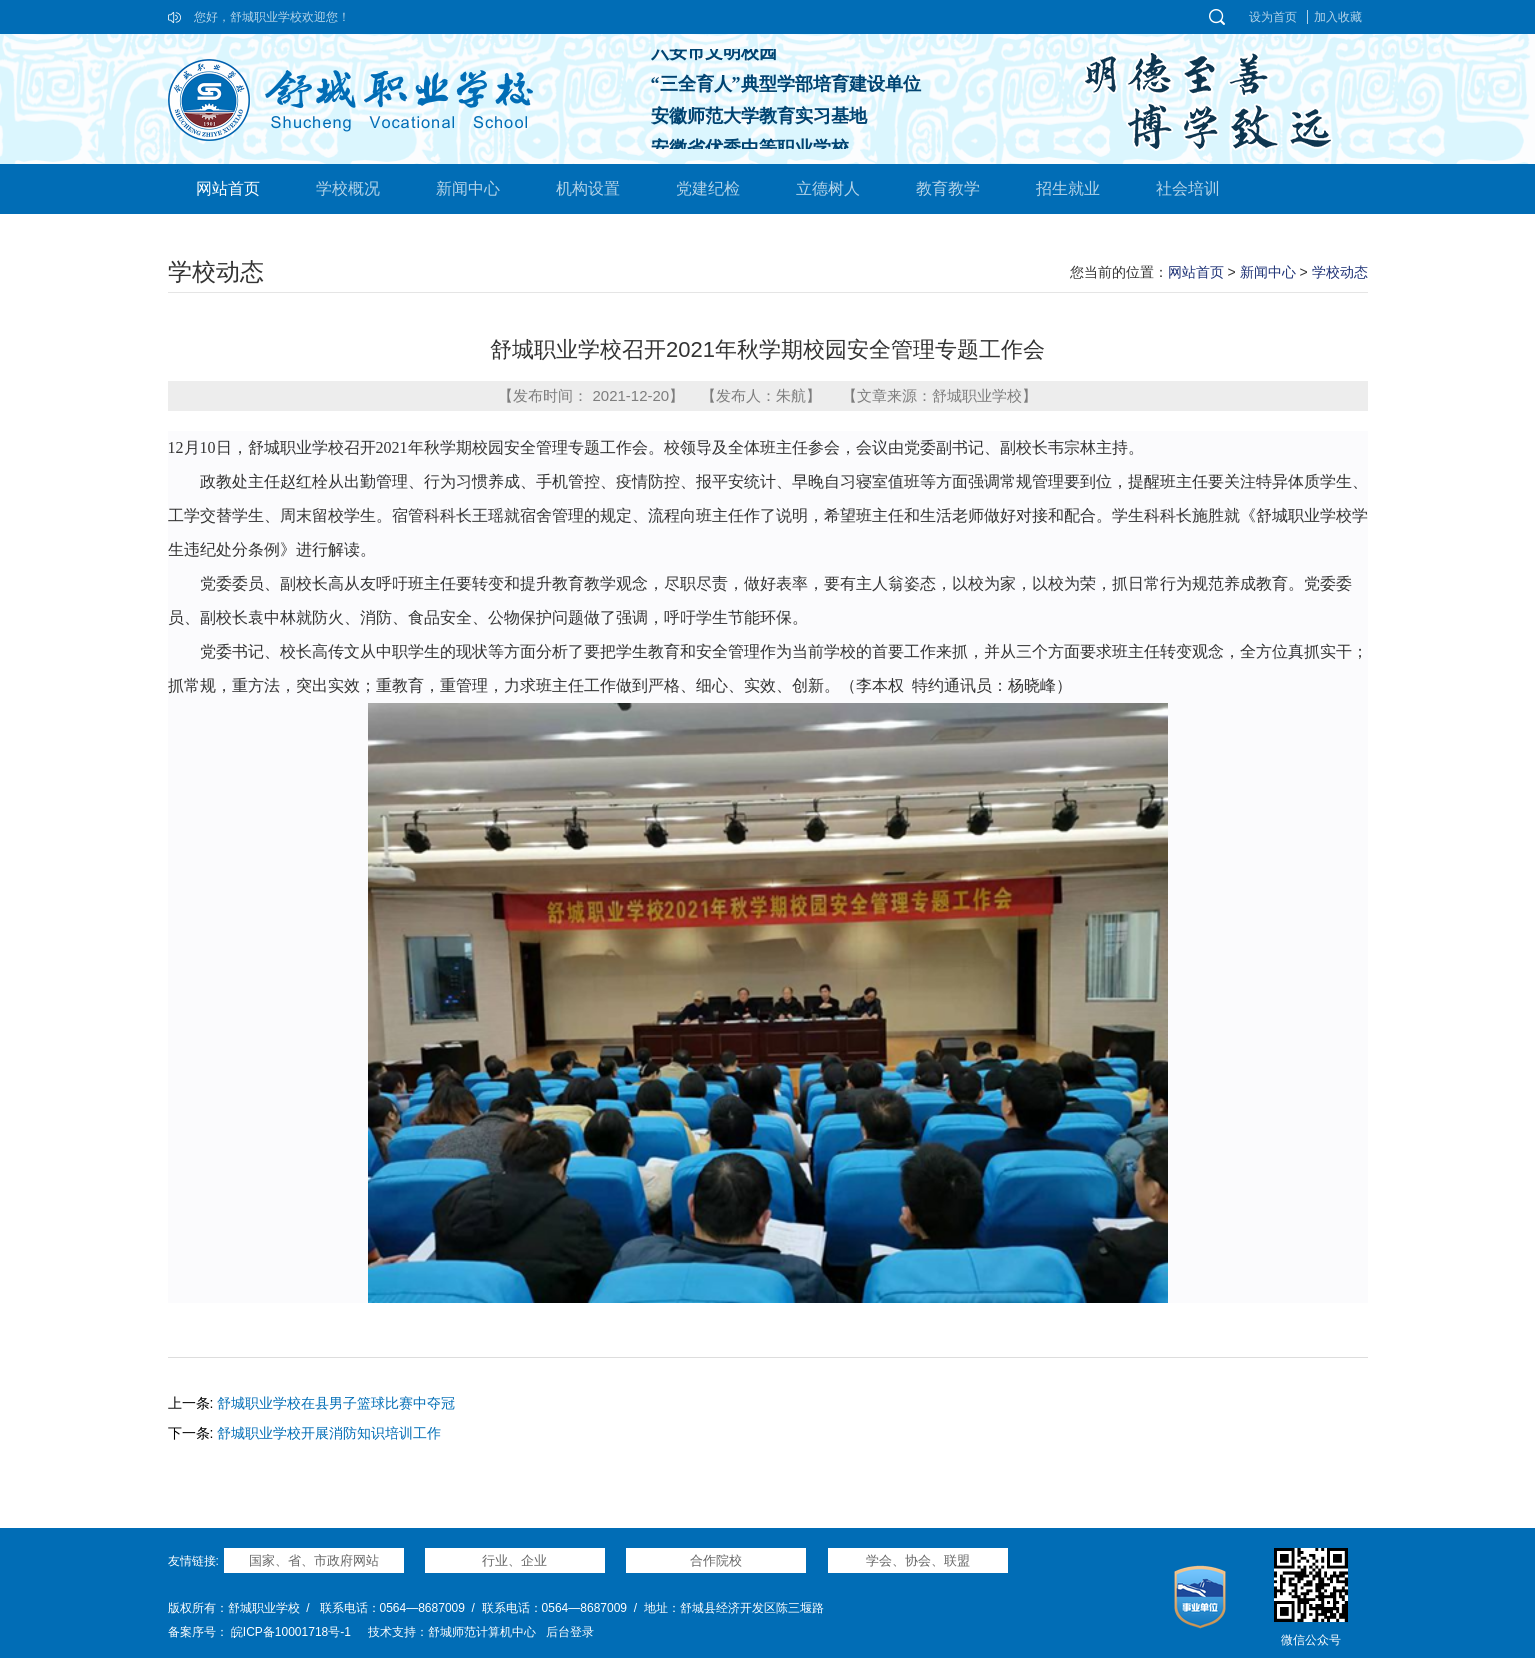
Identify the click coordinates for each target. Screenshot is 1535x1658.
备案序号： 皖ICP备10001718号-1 (259, 1632)
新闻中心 (468, 188)
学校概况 (348, 188)
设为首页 (1273, 17)
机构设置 (588, 188)
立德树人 (828, 188)
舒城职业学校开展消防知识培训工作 (329, 1433)
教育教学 (948, 188)
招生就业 (1068, 188)
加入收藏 (1338, 17)
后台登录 (570, 1632)
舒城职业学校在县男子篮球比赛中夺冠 (336, 1403)
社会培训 (1188, 188)
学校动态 (1340, 272)
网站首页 (228, 188)
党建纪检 (708, 188)
